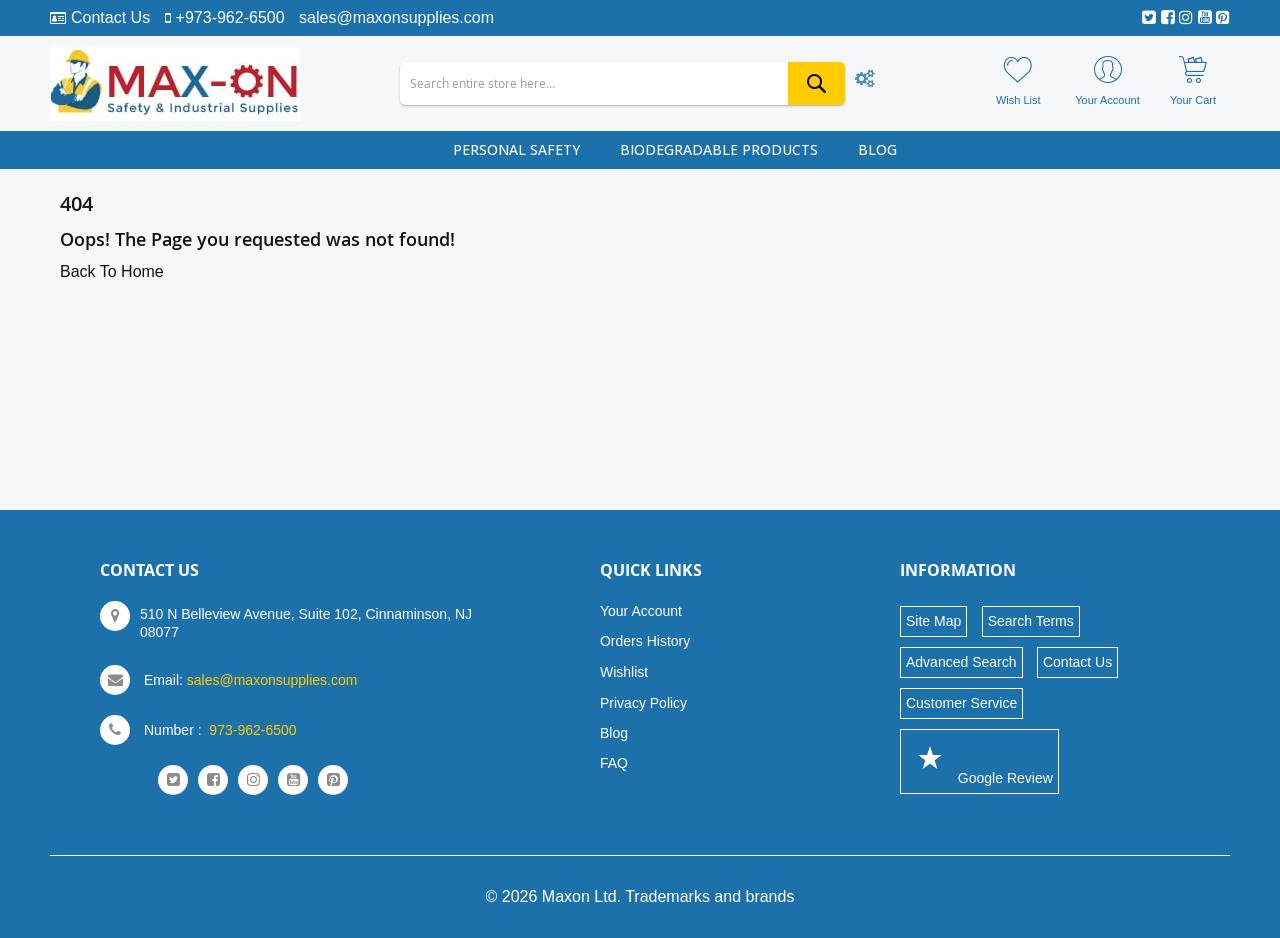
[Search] (816, 83)
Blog (614, 733)
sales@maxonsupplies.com (396, 17)
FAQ (614, 763)
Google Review (979, 760)
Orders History (645, 641)
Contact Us (110, 17)
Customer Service (961, 703)
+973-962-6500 (230, 17)
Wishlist (624, 672)
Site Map (933, 621)
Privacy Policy (643, 703)
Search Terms (1031, 621)
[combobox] (622, 83)
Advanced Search (961, 662)
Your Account (641, 611)
